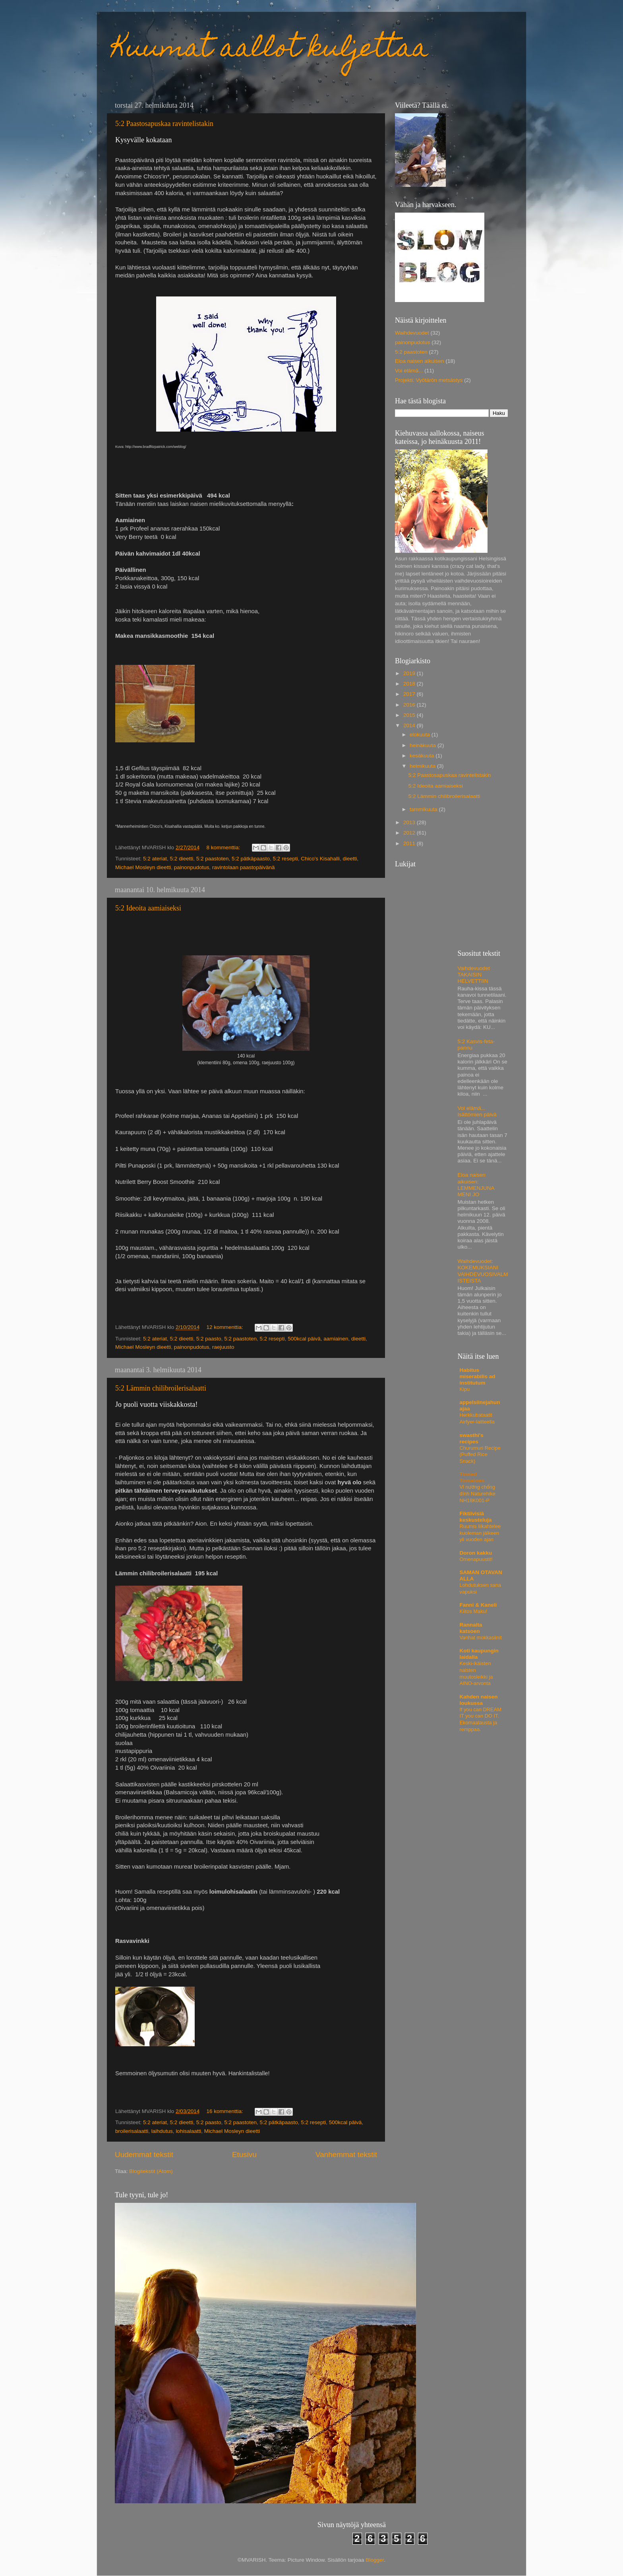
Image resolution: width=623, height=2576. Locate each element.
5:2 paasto (208, 1339)
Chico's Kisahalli (320, 859)
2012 (410, 833)
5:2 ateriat (155, 859)
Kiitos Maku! (474, 1611)
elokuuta (420, 735)
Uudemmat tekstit (144, 2154)
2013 (410, 822)
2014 (410, 725)
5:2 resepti (285, 859)
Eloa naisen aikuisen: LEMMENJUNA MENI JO (476, 1184)
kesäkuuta (422, 756)
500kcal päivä (304, 1339)
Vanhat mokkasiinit (481, 1638)
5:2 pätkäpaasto (251, 859)
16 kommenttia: (225, 2111)
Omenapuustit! (476, 1559)
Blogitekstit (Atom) (151, 2171)
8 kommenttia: (224, 847)
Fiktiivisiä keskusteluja (476, 1517)
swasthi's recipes (472, 1438)
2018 (410, 684)
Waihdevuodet (412, 333)
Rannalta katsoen (471, 1628)
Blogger (375, 2560)
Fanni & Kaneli (478, 1605)
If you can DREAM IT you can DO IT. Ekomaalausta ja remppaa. (480, 1719)
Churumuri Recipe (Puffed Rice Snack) (480, 1454)
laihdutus (162, 2131)
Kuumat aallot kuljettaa (270, 50)
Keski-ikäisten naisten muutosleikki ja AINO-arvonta (476, 1673)
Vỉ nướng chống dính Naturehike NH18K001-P (477, 1493)
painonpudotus (191, 867)
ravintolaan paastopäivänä (243, 867)
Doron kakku (476, 1553)
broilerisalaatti (131, 2131)
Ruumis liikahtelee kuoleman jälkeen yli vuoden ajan (480, 1532)
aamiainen (335, 1339)
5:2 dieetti (181, 859)
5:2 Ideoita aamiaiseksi (148, 908)
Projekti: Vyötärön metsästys (429, 380)
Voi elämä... (409, 371)
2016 (410, 705)
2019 (410, 673)
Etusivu (244, 2154)
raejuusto (223, 1347)
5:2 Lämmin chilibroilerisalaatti (160, 1388)
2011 (410, 843)
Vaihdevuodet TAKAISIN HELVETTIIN (474, 974)
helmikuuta (423, 766)
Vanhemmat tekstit (346, 2154)
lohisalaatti (188, 2131)
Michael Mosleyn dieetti (143, 867)
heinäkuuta (423, 745)
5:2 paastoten (212, 859)
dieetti (350, 859)
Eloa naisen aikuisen (419, 361)
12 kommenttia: (225, 1327)
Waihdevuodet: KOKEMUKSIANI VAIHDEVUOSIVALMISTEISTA (483, 1271)
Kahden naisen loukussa (479, 1700)
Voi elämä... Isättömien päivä (477, 1111)
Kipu (465, 1389)
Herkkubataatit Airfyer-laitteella (477, 1418)
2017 (410, 694)
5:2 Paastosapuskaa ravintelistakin (164, 124)
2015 (410, 715)
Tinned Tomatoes (472, 1477)
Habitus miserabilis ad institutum (477, 1376)
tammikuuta (424, 809)
